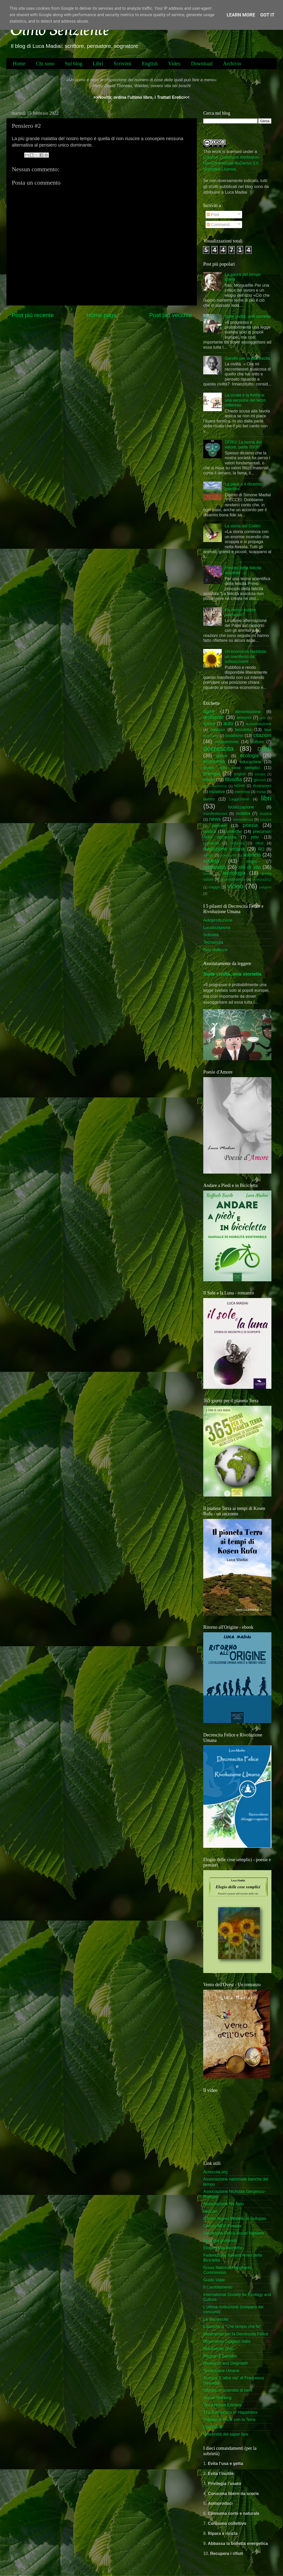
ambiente (213, 717)
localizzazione (241, 807)
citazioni (262, 735)
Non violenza (215, 949)
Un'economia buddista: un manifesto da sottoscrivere (246, 656)
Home (19, 63)
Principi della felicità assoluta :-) (243, 570)
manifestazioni (215, 814)
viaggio (214, 887)
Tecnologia (213, 942)
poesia (250, 825)
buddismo (234, 735)
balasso (217, 729)
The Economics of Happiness (230, 2412)
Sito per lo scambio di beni (227, 2390)
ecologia (249, 755)
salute (208, 855)
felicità (209, 779)
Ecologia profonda (220, 2240)
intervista (242, 792)
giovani (260, 780)
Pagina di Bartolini (220, 2356)
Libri (98, 63)
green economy (215, 786)
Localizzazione (217, 927)
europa (260, 774)
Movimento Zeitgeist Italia (227, 2341)
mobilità (243, 813)
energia (211, 773)
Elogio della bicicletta (222, 2247)
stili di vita (249, 867)
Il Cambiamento (217, 2287)
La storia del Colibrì (242, 526)
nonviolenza (243, 819)
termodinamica (233, 879)
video (235, 886)
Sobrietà (211, 934)
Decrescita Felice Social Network (233, 2233)
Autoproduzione (217, 920)
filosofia (233, 779)
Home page (101, 315)
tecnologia (234, 873)
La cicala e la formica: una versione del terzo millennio (245, 400)
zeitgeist (265, 887)
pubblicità (211, 843)
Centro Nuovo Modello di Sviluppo (234, 2218)
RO (261, 849)
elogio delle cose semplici (231, 767)
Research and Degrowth (225, 2363)
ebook (221, 755)
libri (266, 798)
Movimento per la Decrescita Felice (235, 2333)
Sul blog (73, 63)
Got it (267, 14)
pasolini (265, 820)
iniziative (217, 791)
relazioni (237, 843)
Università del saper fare (225, 2434)
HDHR (239, 786)
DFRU (264, 749)
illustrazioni (262, 786)
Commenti (218, 224)
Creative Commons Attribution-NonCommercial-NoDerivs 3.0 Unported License (231, 163)
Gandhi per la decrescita (247, 358)
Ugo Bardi (212, 2427)
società (211, 861)
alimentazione (248, 711)
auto (228, 723)
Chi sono (45, 63)
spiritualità (214, 867)
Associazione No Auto (223, 2203)
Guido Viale (214, 2279)
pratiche (234, 831)
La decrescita (215, 2319)
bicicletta (243, 729)
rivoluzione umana (224, 849)
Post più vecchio (170, 315)
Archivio (232, 63)
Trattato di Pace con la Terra (229, 2419)
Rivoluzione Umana (221, 2370)
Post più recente (33, 315)
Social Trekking (217, 2397)
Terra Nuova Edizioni (222, 2404)
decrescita (218, 748)
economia (214, 761)
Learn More (241, 14)
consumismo (226, 741)
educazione (250, 761)
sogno (252, 861)
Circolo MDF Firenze (222, 2225)
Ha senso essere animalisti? (240, 612)
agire (208, 711)
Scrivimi (122, 63)
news (215, 819)
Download (202, 63)
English (150, 63)
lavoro (209, 799)
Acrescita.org (215, 2171)
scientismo (228, 855)
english (240, 774)
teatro (207, 874)
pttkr (255, 837)
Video (174, 63)
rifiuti (259, 843)
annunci (244, 717)
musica (265, 814)
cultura (257, 741)
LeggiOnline (239, 799)
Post (213, 214)
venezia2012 (261, 879)
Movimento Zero (218, 2348)
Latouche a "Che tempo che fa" (232, 2326)
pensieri (219, 825)
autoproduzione (259, 724)
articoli (209, 723)
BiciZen (210, 2211)
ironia (261, 792)
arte (263, 718)
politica (209, 831)
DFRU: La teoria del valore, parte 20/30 (243, 444)
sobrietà (252, 855)
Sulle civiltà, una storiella (247, 316)
